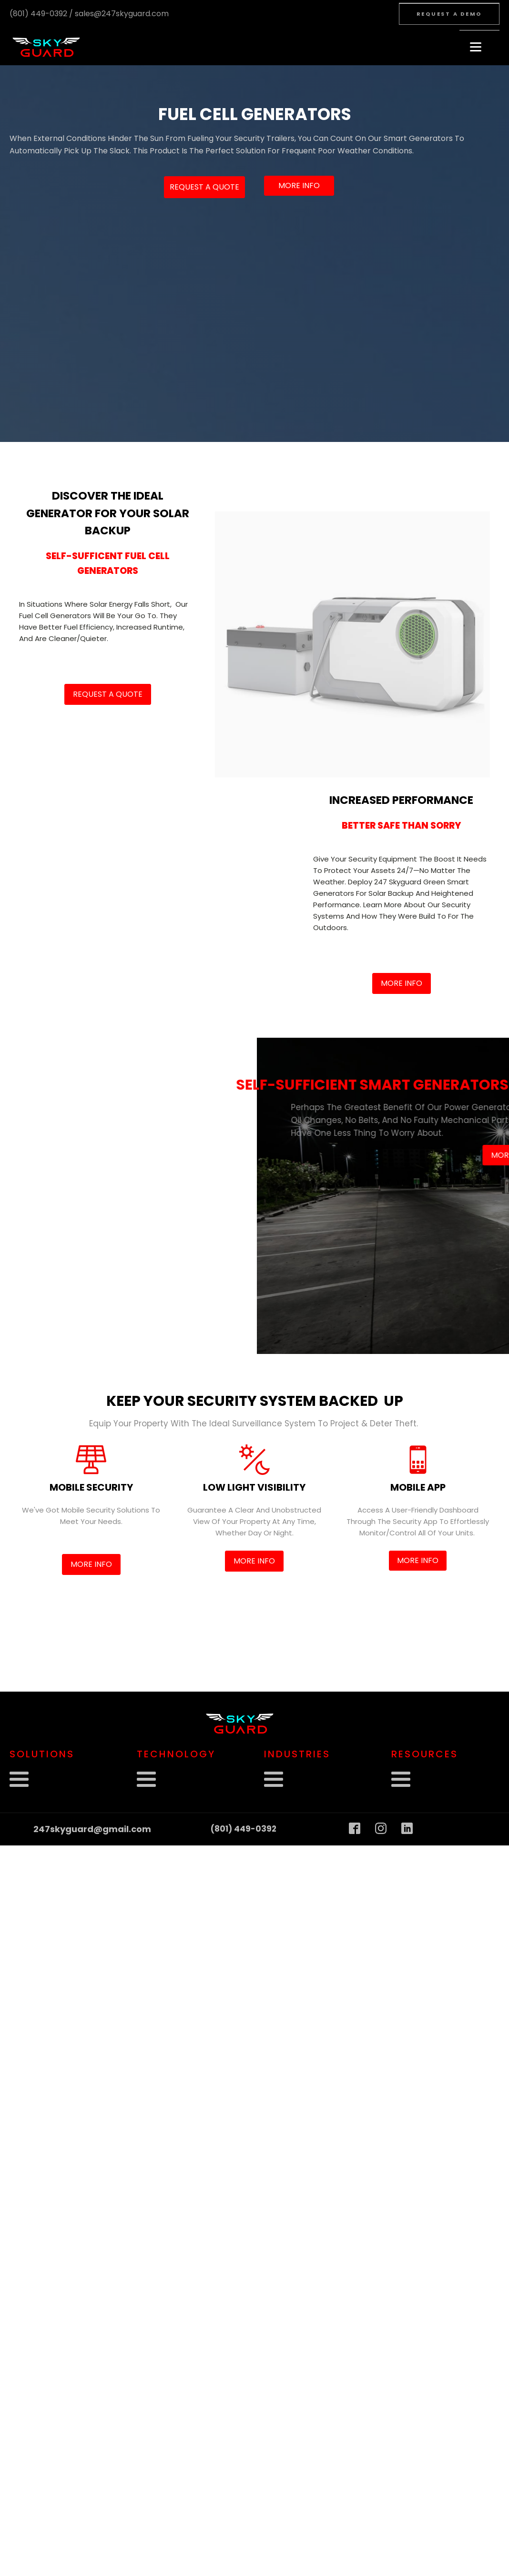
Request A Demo (449, 14)
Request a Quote (204, 186)
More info (299, 185)
